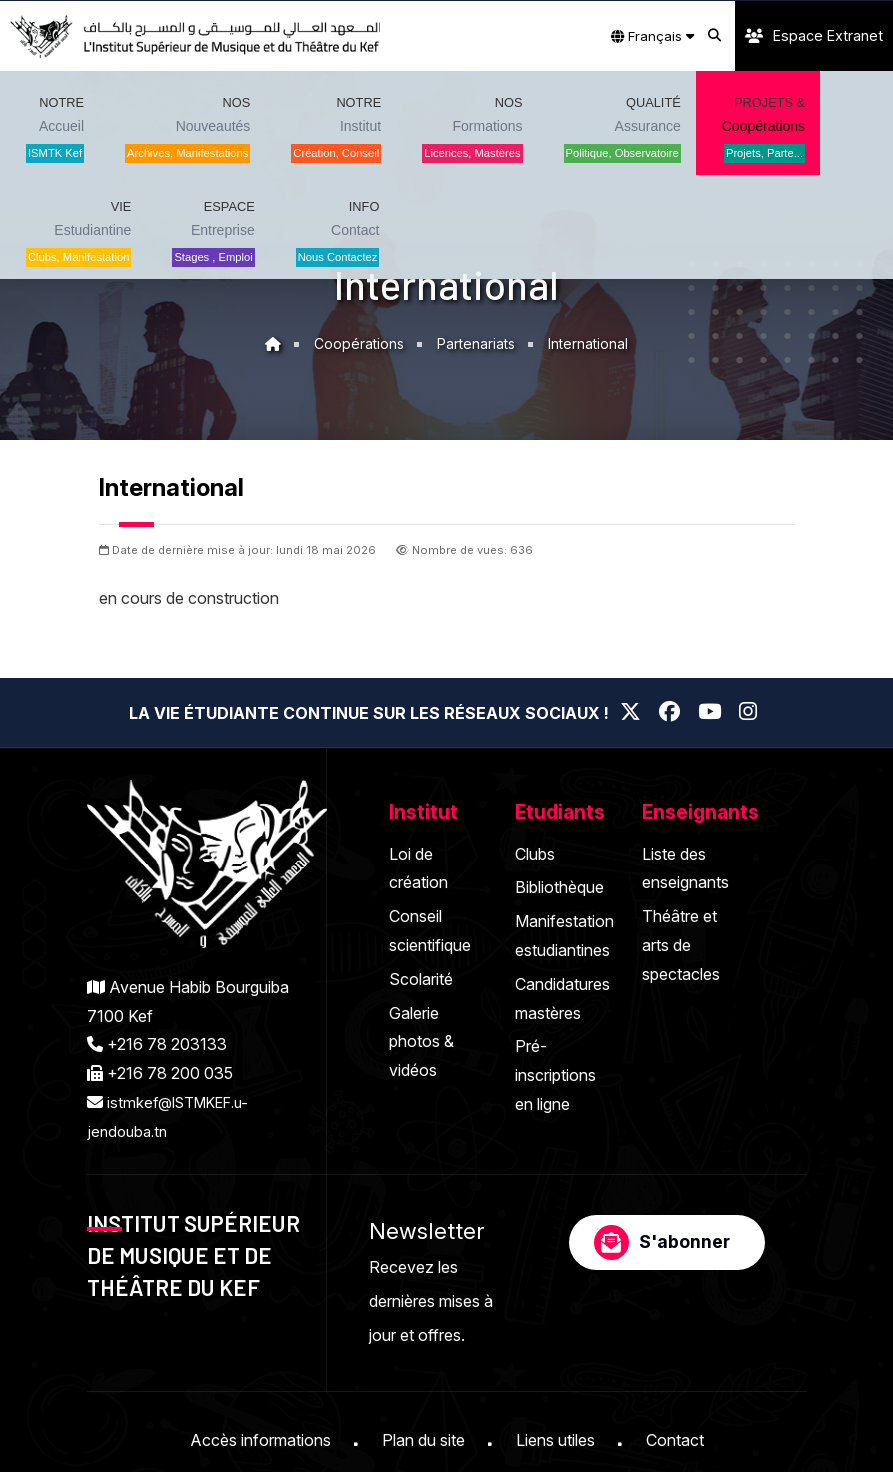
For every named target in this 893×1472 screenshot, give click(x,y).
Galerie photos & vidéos (421, 1042)
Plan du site (423, 1440)
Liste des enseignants (685, 868)
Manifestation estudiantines (564, 935)
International (592, 343)
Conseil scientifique (430, 930)
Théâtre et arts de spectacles (681, 945)
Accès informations (260, 1440)
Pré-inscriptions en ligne (555, 1075)
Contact (675, 1440)
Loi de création (418, 868)
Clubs (535, 854)
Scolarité (421, 979)
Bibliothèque (559, 887)
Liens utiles (555, 1440)
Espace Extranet (814, 35)
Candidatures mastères (562, 998)
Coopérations (356, 343)
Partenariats (477, 343)
